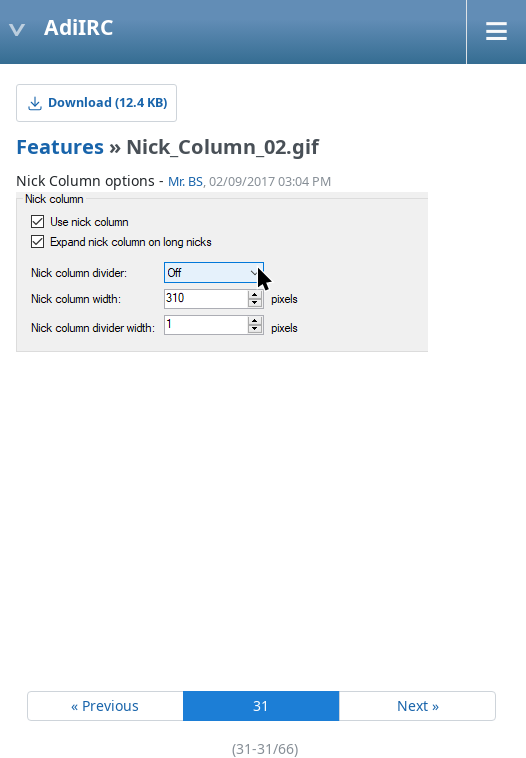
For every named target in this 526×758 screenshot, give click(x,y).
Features (60, 146)
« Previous (105, 705)
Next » (418, 705)
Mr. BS (185, 181)
